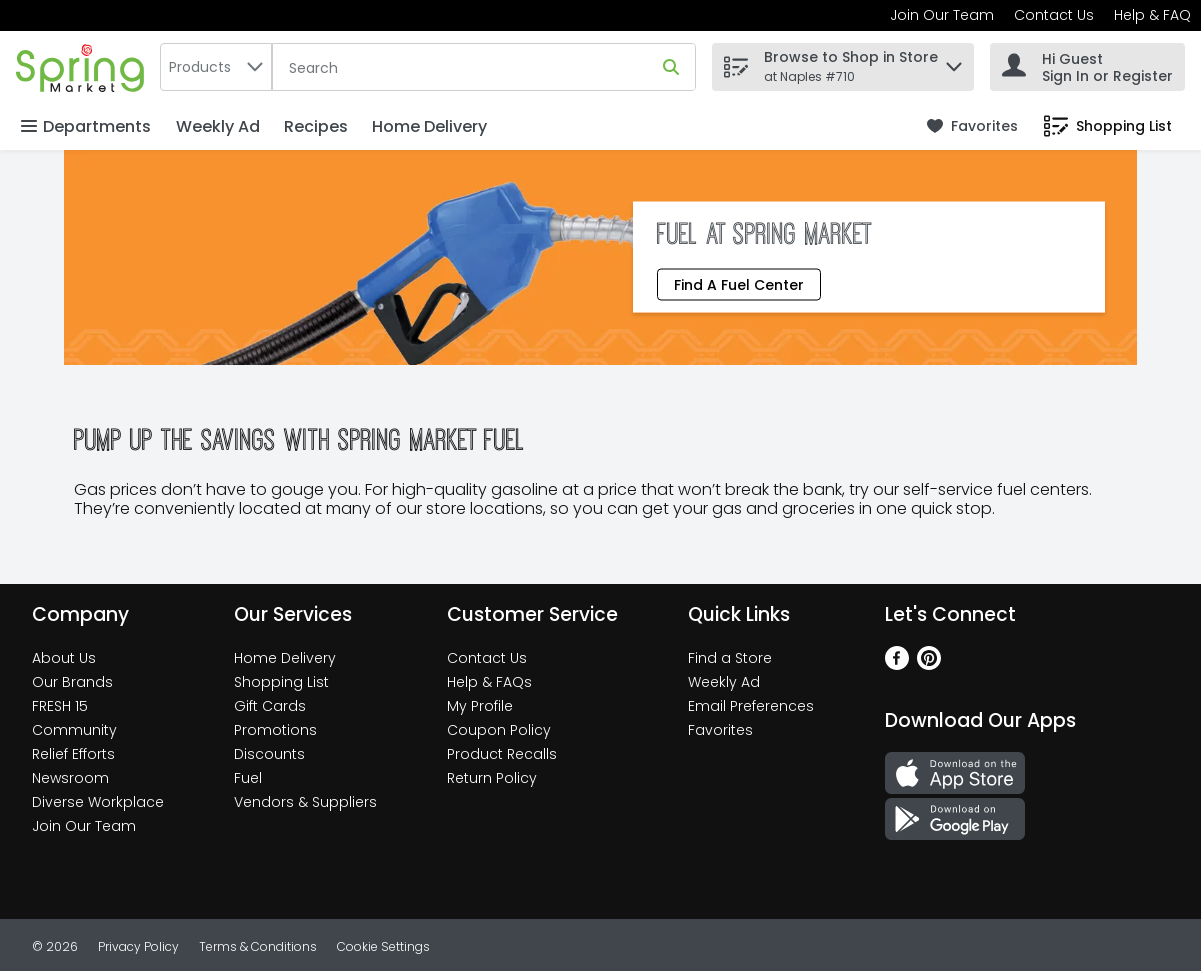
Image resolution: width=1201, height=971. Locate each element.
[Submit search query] (671, 67)
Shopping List (281, 682)
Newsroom (70, 778)
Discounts (269, 754)
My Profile (480, 706)
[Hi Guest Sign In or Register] (1087, 67)
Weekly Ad (218, 126)
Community (74, 730)
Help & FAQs (489, 682)
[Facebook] (897, 664)
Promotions (275, 730)
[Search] (484, 68)
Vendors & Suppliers (305, 802)
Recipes (316, 126)
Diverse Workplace (98, 802)
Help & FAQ (1152, 15)
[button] (954, 61)
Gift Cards (270, 706)
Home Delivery (429, 126)
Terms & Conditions (258, 946)
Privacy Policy (138, 946)
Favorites (720, 730)
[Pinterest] (929, 664)
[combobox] (216, 67)
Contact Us (1054, 15)
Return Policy (492, 778)
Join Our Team (942, 15)
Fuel (248, 778)
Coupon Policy (499, 730)
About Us (64, 658)
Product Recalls (502, 754)
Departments (86, 126)
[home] (84, 66)
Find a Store (730, 658)
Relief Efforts (73, 754)
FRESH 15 (60, 706)
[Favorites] (972, 126)
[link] (972, 126)
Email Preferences (751, 706)
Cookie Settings (383, 946)
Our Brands (72, 682)
